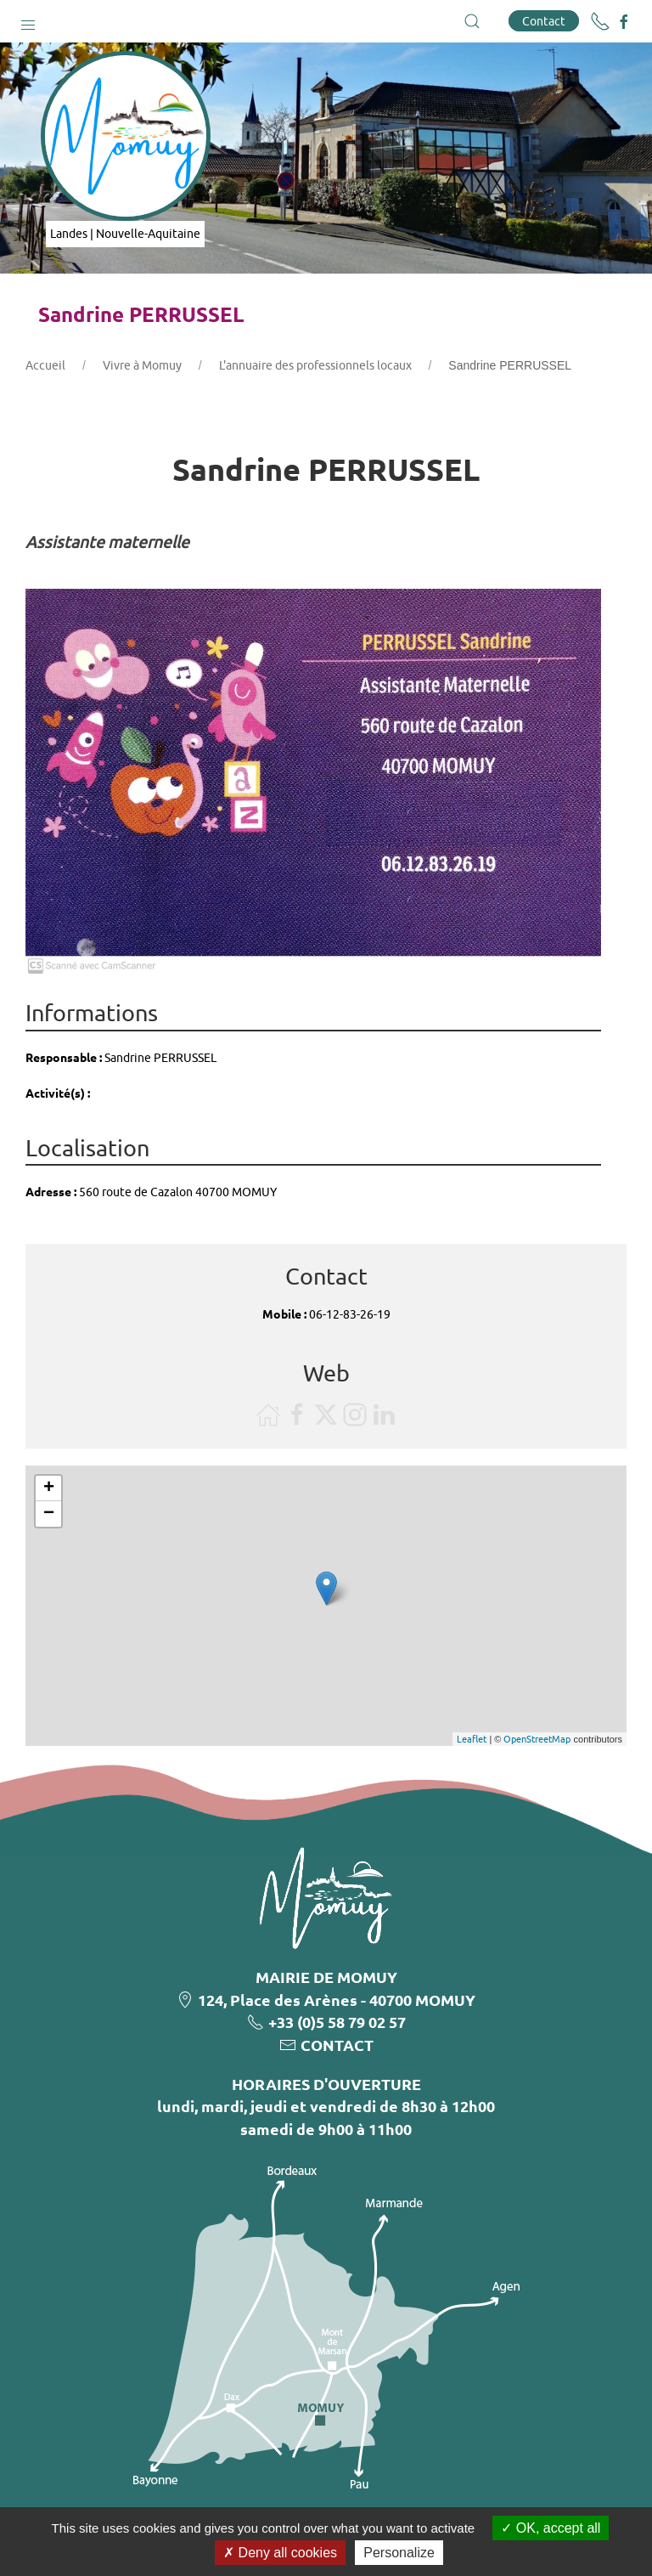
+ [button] (48, 1488)
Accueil (45, 365)
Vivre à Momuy (142, 365)
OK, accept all (550, 2528)
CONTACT (337, 2044)
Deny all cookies (280, 2552)
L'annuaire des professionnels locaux (315, 365)
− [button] (48, 1514)
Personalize (399, 2552)
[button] (28, 21)
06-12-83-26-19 (350, 1314)
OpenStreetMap (536, 1738)
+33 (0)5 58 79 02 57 (337, 2021)
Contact (543, 21)
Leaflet (471, 1738)
